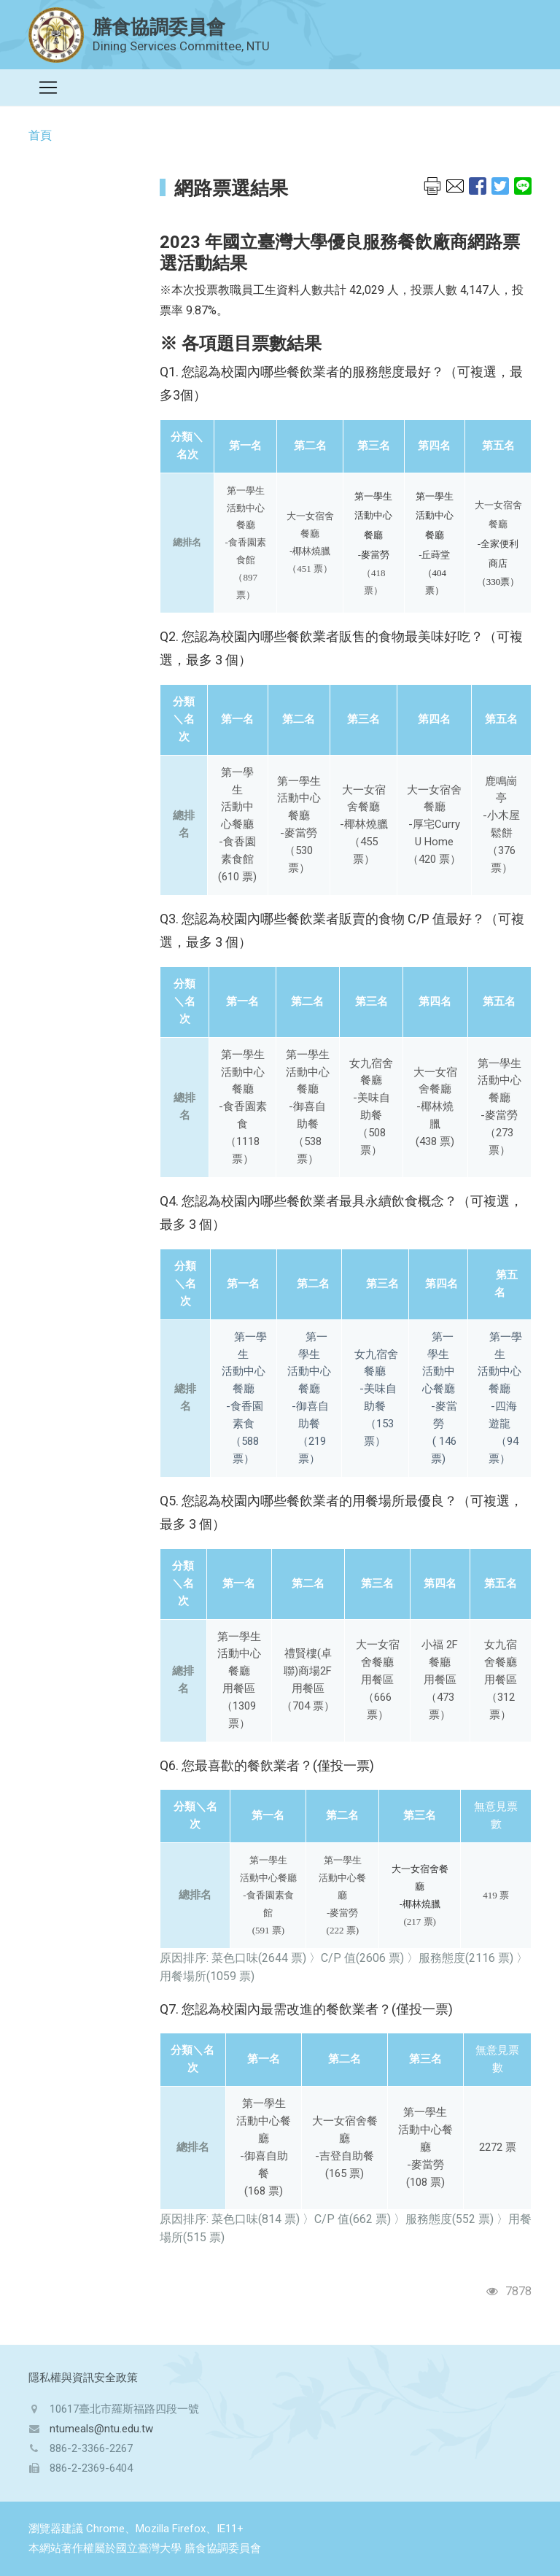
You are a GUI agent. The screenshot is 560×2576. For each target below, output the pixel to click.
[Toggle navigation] (48, 87)
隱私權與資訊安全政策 (83, 2377)
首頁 (40, 135)
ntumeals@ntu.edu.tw (101, 2428)
